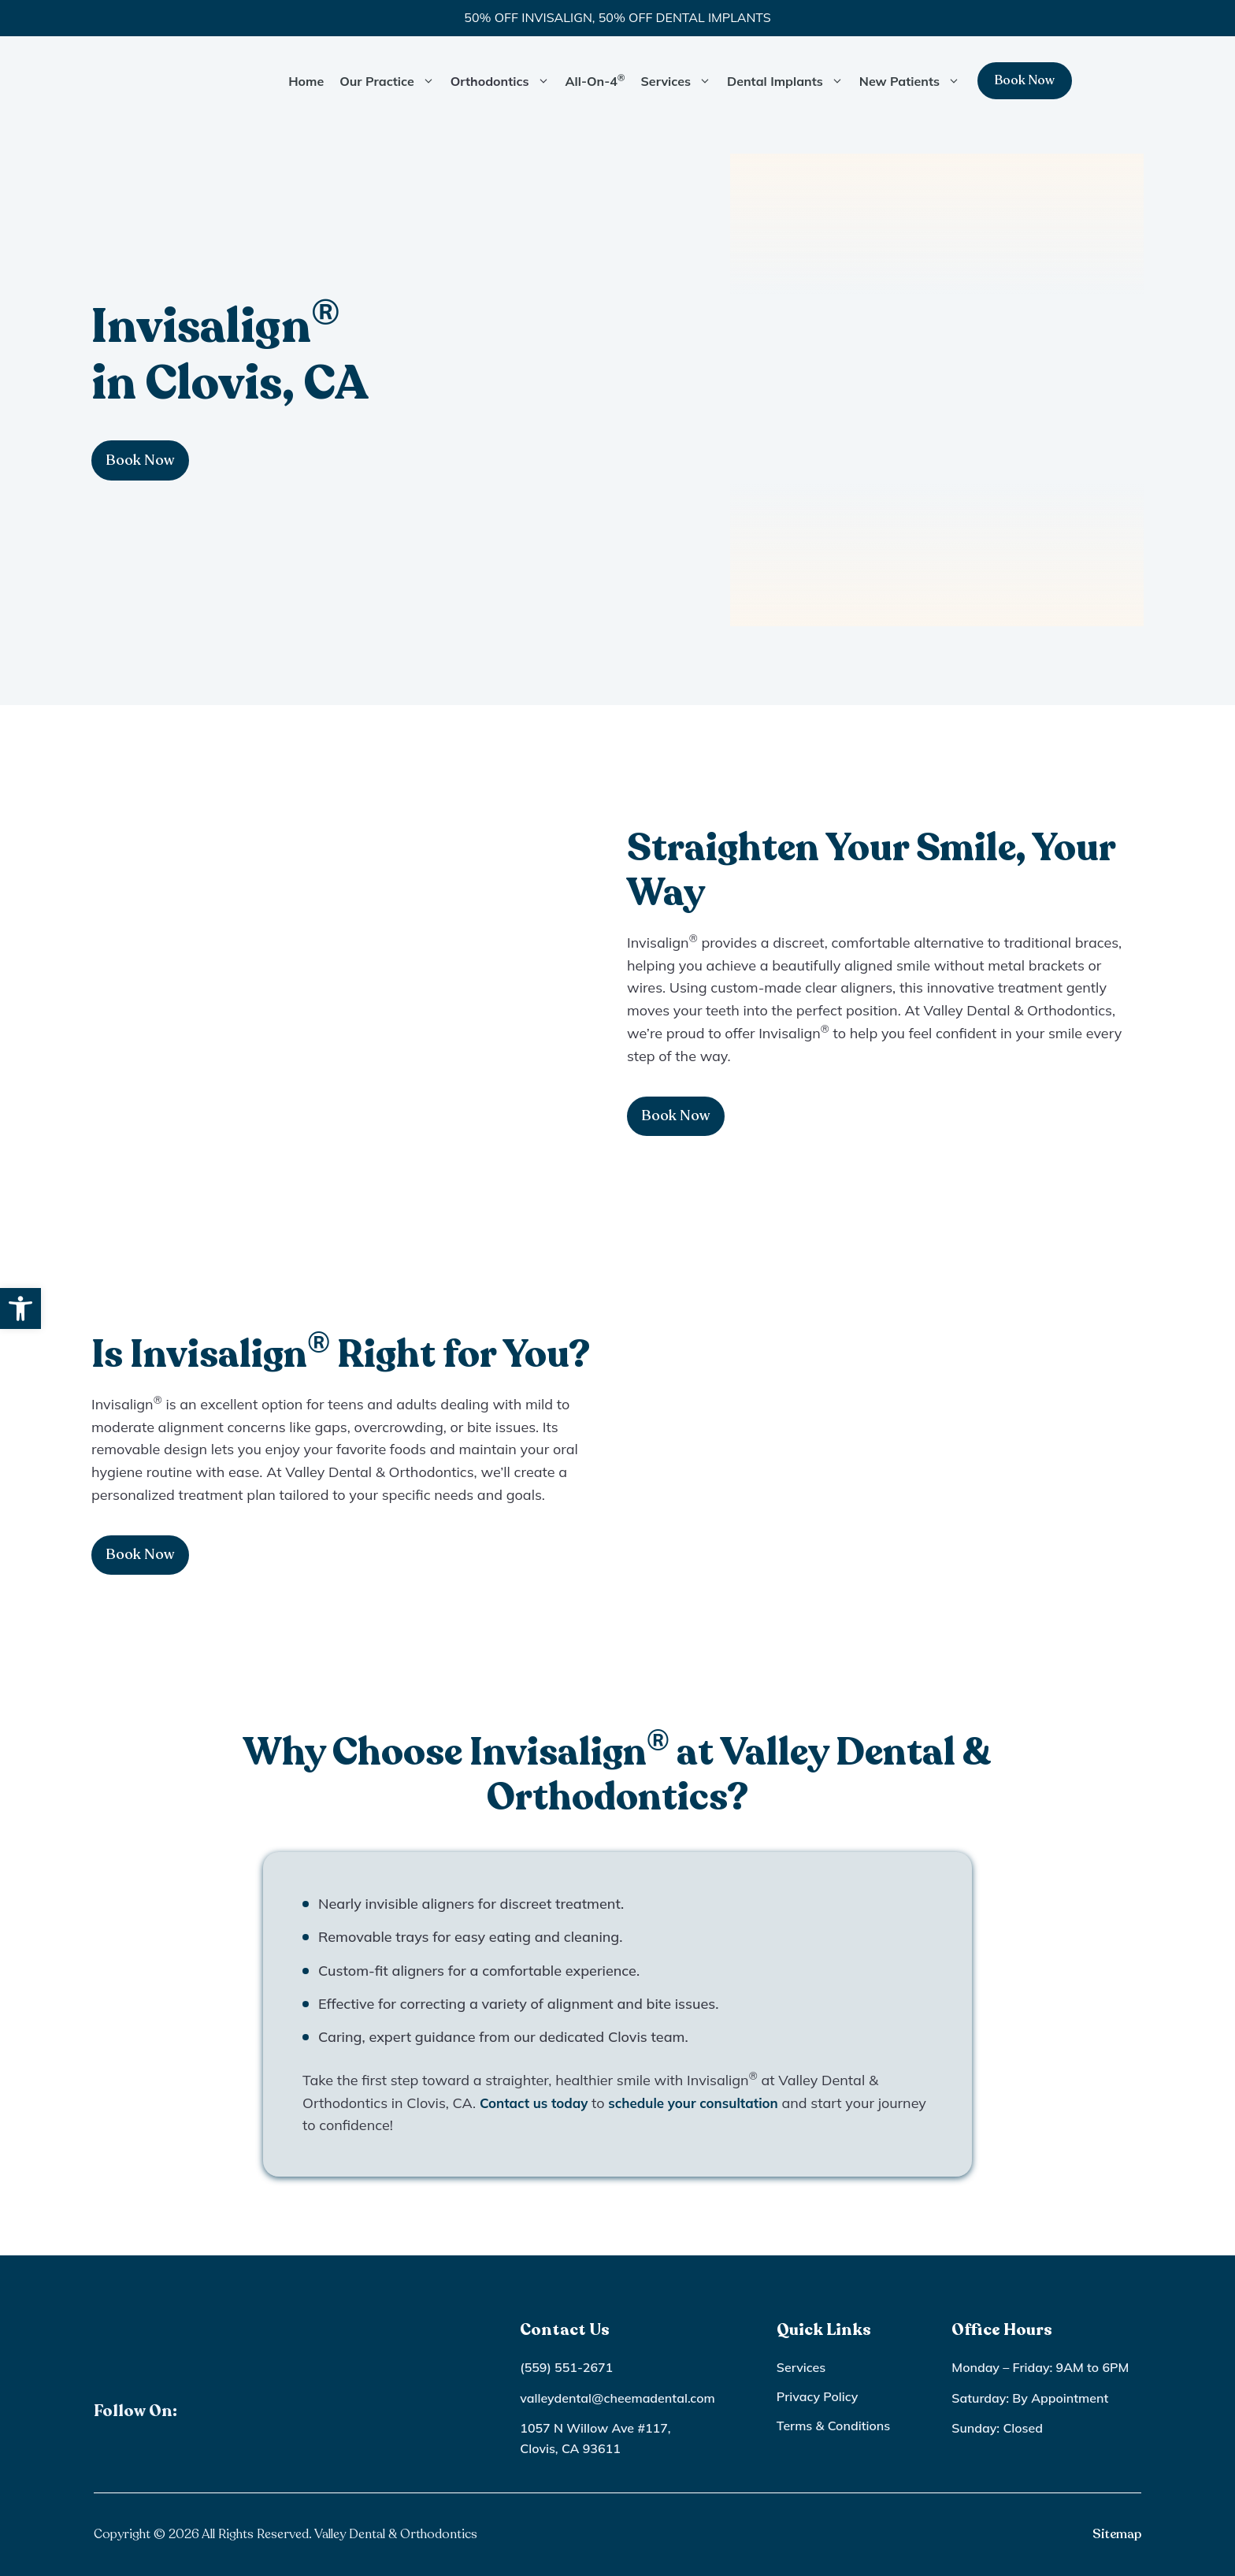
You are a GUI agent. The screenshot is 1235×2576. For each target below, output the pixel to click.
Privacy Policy (818, 2396)
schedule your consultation (705, 2103)
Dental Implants (789, 81)
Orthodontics (504, 81)
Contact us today (537, 2103)
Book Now (1025, 80)
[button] (20, 1308)
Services (680, 81)
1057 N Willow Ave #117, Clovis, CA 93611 (595, 2438)
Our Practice (390, 81)
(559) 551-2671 (566, 2367)
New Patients (913, 81)
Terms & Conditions (833, 2425)
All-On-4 (595, 80)
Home (306, 81)
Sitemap (1116, 2534)
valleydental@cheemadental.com (617, 2398)
